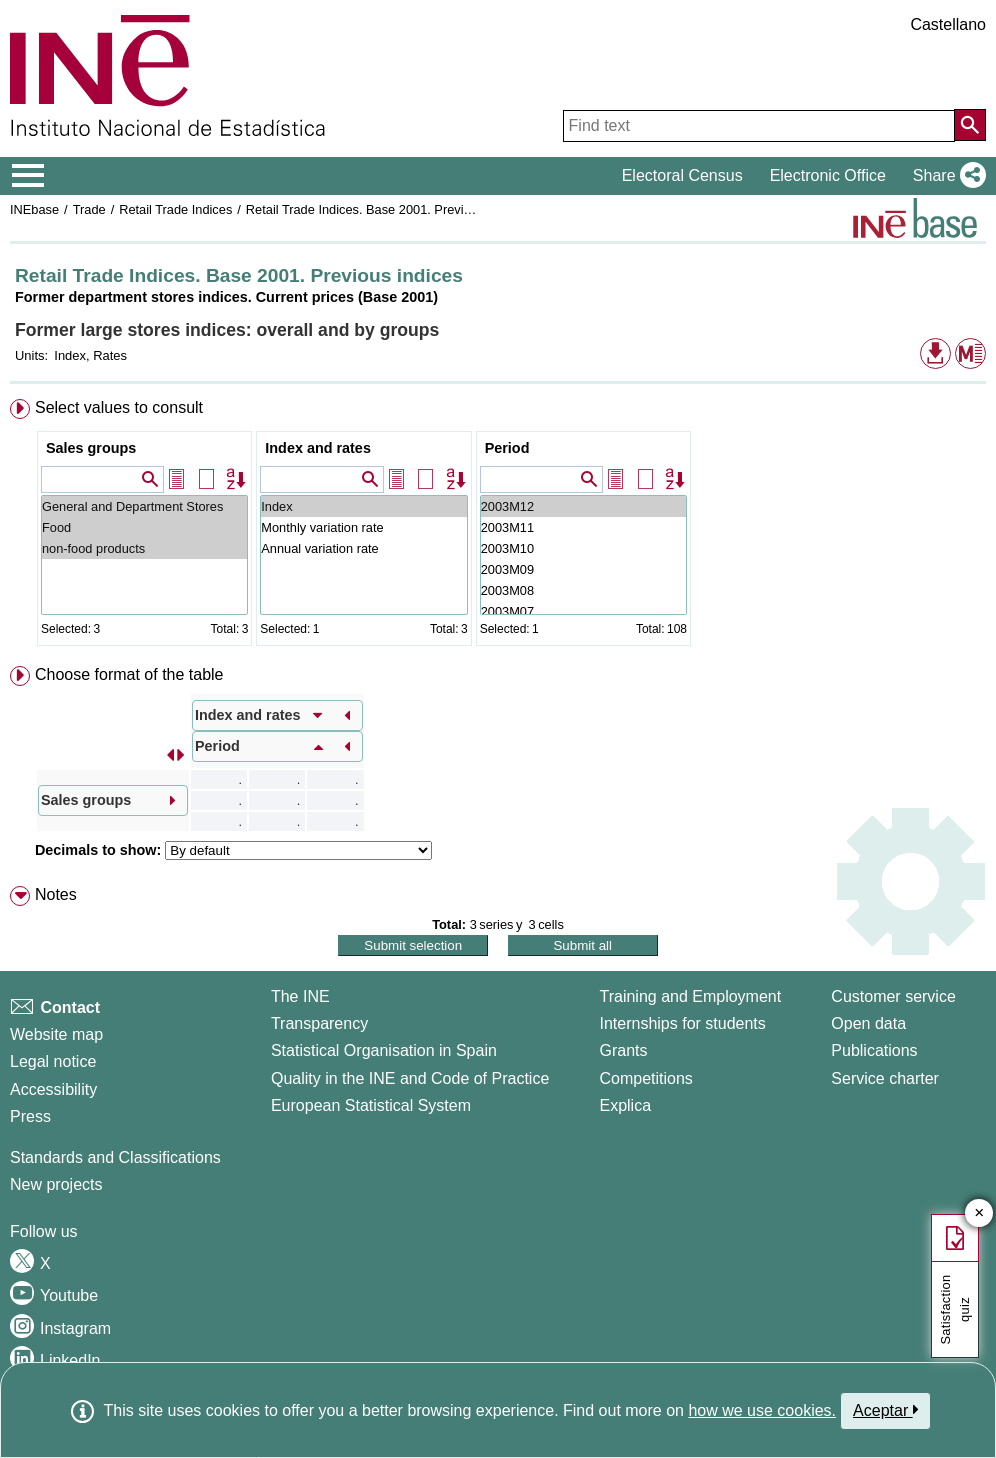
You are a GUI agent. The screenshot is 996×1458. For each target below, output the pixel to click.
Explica (625, 1105)
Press (30, 1116)
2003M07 (583, 611)
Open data (868, 1023)
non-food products (144, 548)
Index (363, 506)
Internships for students (682, 1023)
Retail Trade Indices (175, 209)
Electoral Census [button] (682, 175)
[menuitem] (498, 526)
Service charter (885, 1078)
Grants (623, 1050)
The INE (300, 996)
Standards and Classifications (115, 1157)
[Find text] (759, 126)
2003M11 (583, 527)
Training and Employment (690, 996)
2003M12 (583, 506)
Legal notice (53, 1061)
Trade (89, 209)
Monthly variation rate (363, 527)
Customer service (893, 996)
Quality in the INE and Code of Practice (410, 1078)
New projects (56, 1184)
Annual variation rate (363, 548)
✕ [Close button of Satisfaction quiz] (979, 1213)
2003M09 (583, 569)
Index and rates (318, 448)
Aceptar (885, 1410)
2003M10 (583, 548)
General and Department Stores (144, 506)
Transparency (319, 1023)
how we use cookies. (762, 1410)
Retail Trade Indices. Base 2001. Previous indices (387, 209)
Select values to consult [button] (119, 407)
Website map (56, 1034)
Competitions (645, 1078)
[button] (945, 176)
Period (507, 448)
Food (144, 527)
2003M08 (583, 590)
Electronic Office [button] (828, 175)
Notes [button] (56, 894)
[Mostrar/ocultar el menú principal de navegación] (28, 176)
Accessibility (53, 1089)
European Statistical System (371, 1105)
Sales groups (91, 448)
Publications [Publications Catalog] (874, 1050)
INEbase (34, 209)
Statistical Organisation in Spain (384, 1050)
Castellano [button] (948, 24)
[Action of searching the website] (970, 125)
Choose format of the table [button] (129, 674)
